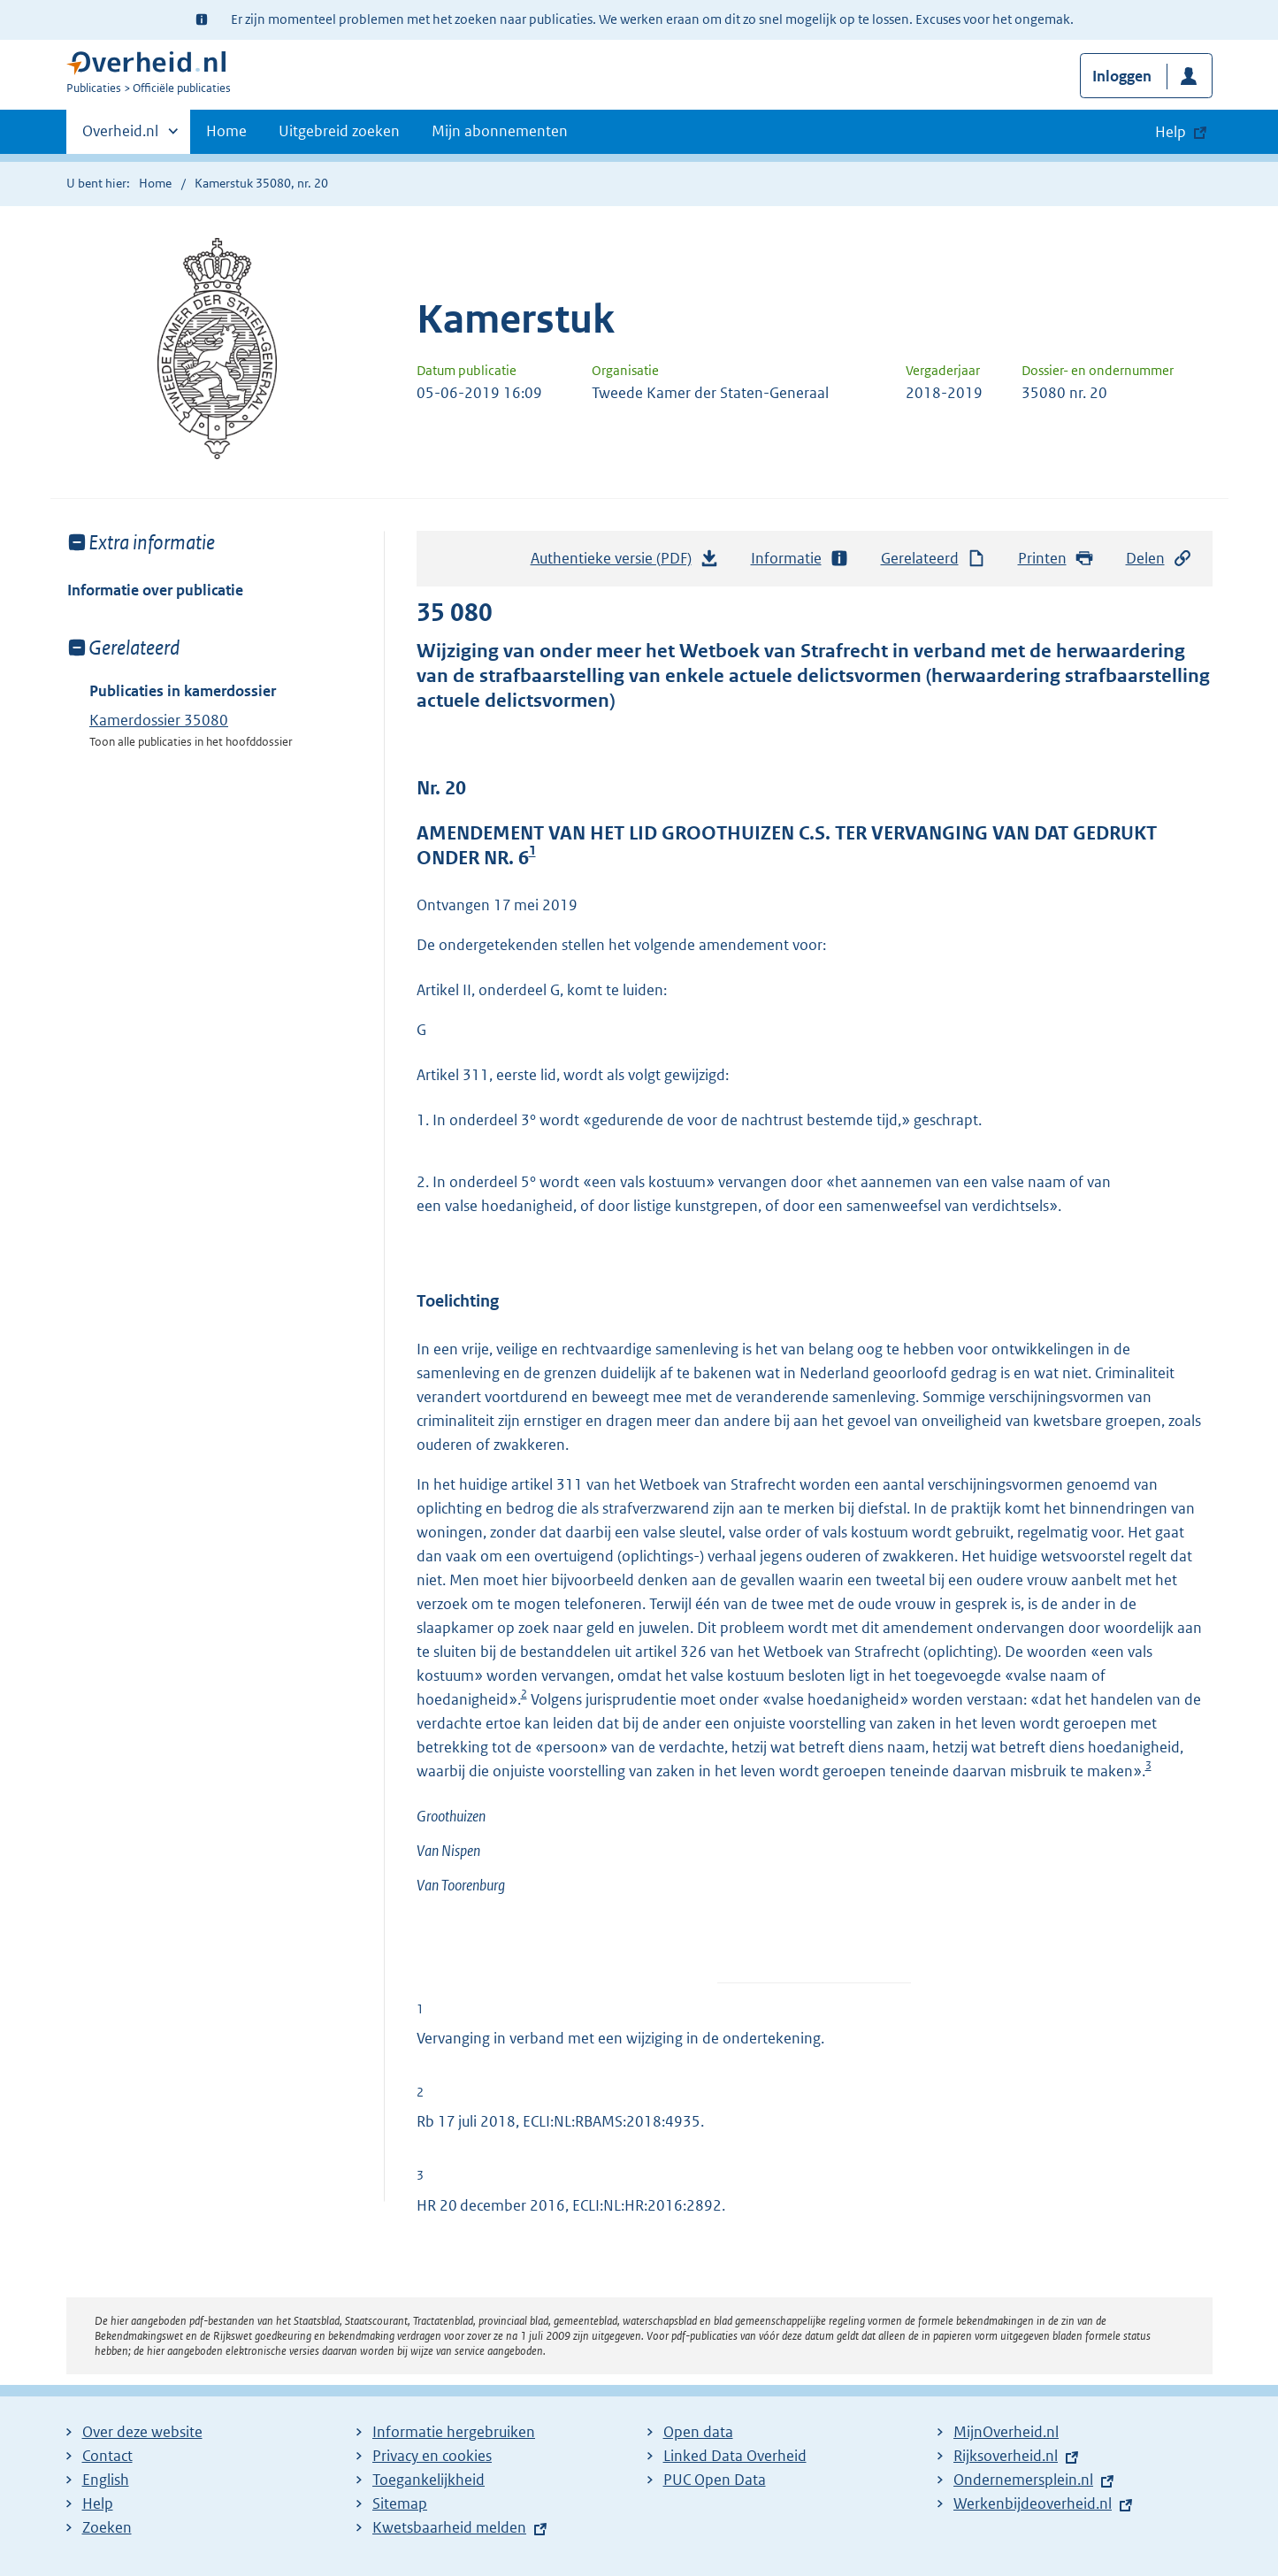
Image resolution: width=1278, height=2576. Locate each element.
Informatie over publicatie (155, 590)
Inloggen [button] (1122, 76)
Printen (1056, 558)
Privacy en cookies (432, 2455)
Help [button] (1170, 132)
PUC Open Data (714, 2479)
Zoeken (107, 2527)
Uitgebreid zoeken (339, 131)
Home (226, 131)
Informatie (800, 558)
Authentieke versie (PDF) (625, 563)
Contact (107, 2455)
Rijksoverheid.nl (1005, 2455)
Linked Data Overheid (735, 2455)
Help (97, 2503)
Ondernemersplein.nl (1023, 2479)
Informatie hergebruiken (453, 2432)
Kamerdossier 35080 (158, 720)
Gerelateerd (934, 558)
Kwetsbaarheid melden (449, 2527)
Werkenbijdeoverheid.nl (1032, 2503)
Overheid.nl (120, 136)
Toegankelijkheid (428, 2479)
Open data (698, 2432)
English (105, 2479)
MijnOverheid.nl (1006, 2432)
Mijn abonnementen (500, 131)
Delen (1159, 558)
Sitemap (399, 2503)
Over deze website (142, 2432)
